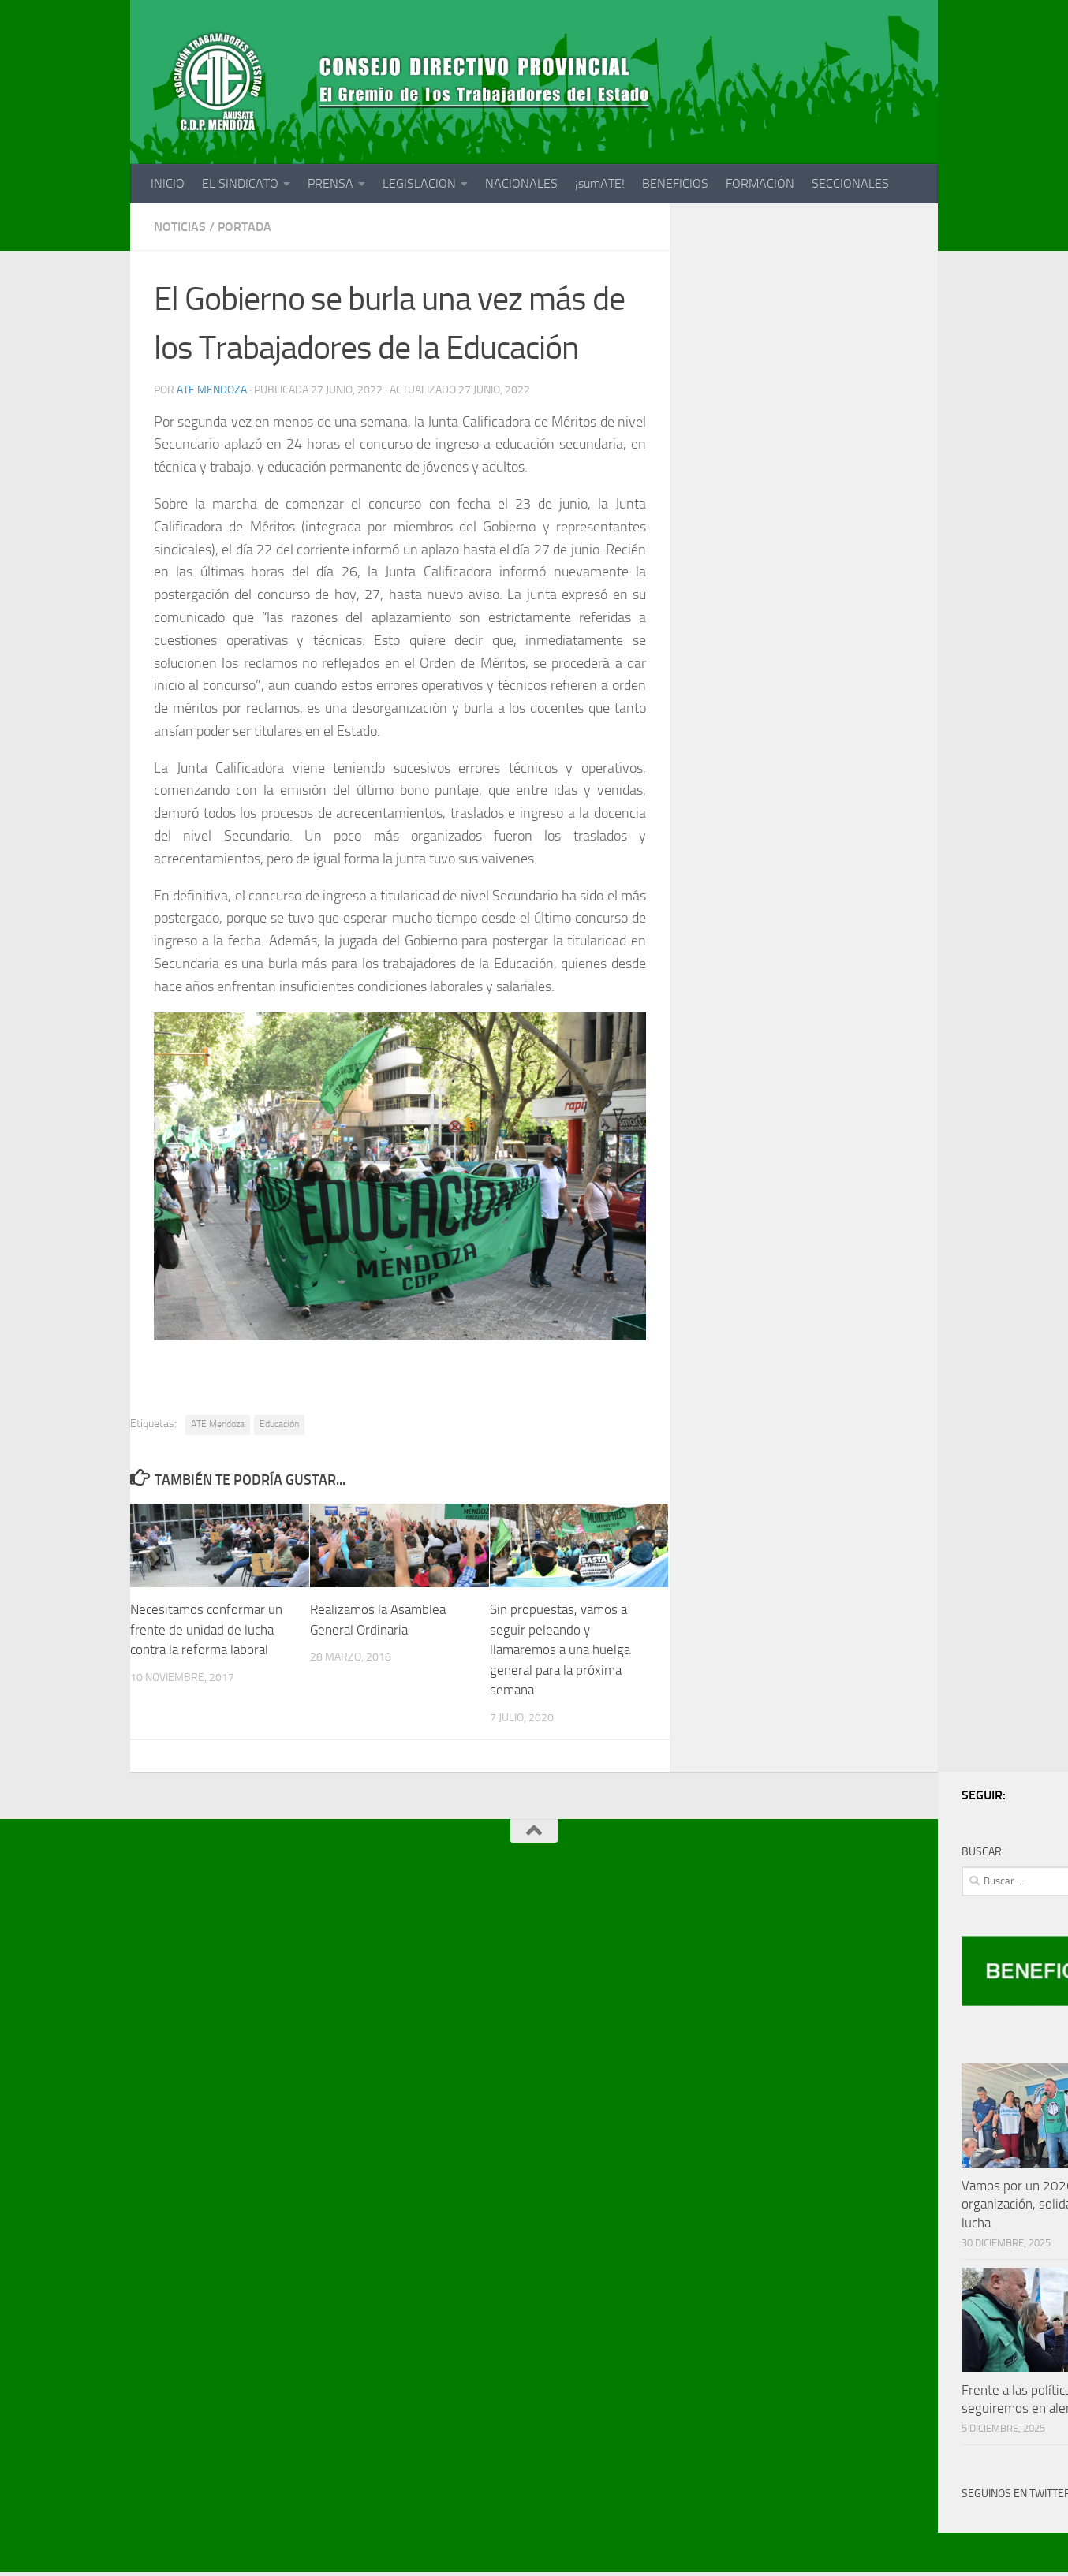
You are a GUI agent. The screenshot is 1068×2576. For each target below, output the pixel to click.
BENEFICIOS (675, 183)
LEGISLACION (419, 183)
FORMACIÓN (760, 183)
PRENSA (330, 183)
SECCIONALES (850, 183)
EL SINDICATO (240, 183)
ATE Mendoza (212, 390)
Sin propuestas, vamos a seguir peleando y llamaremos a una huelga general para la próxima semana (560, 1649)
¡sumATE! (600, 183)
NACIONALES (521, 183)
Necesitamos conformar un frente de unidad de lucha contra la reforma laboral (206, 1629)
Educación (279, 1424)
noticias (180, 226)
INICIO (168, 183)
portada (244, 226)
